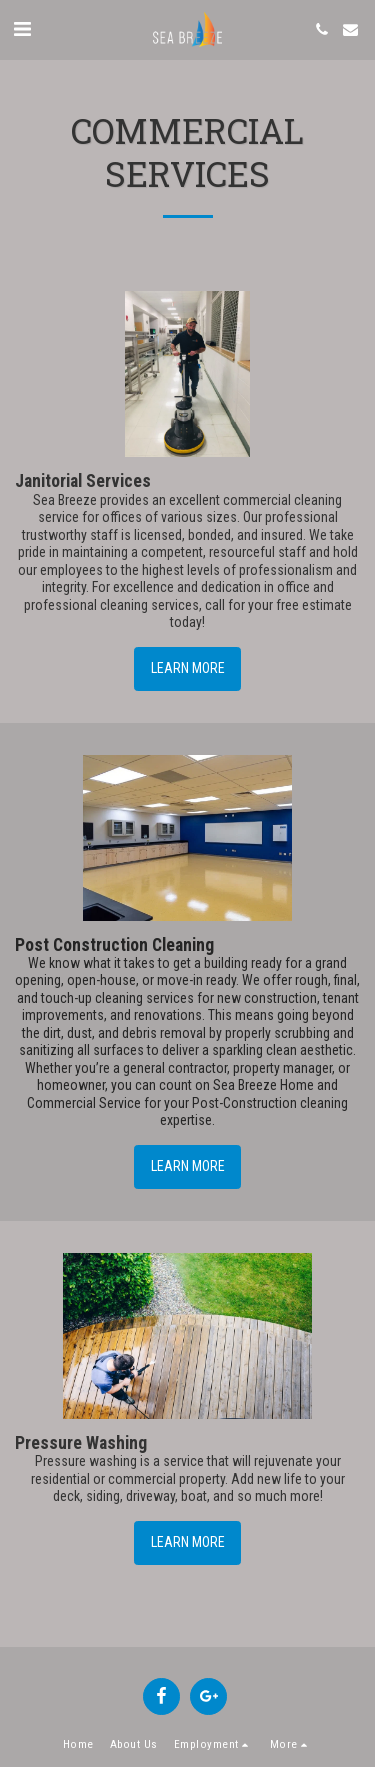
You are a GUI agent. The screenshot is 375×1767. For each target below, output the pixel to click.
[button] (22, 29)
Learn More (188, 668)
